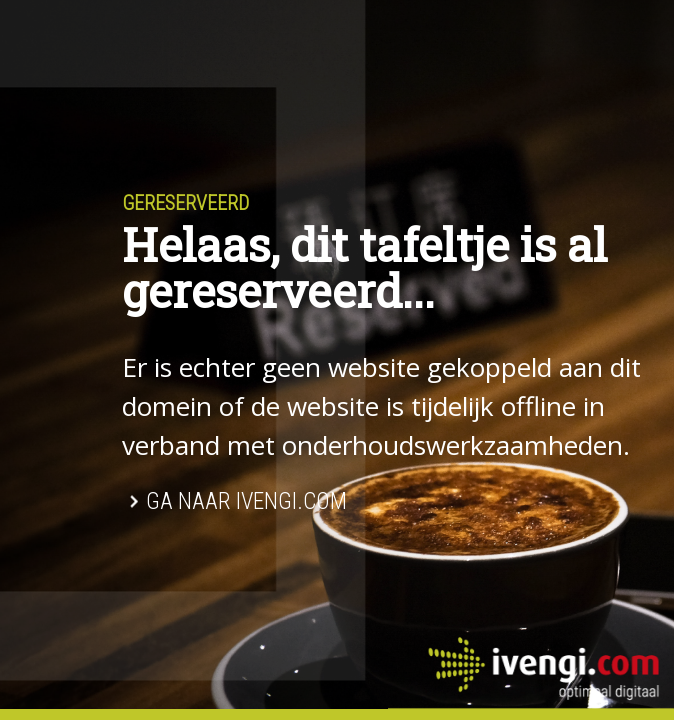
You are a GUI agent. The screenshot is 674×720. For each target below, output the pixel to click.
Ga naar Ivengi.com (246, 501)
